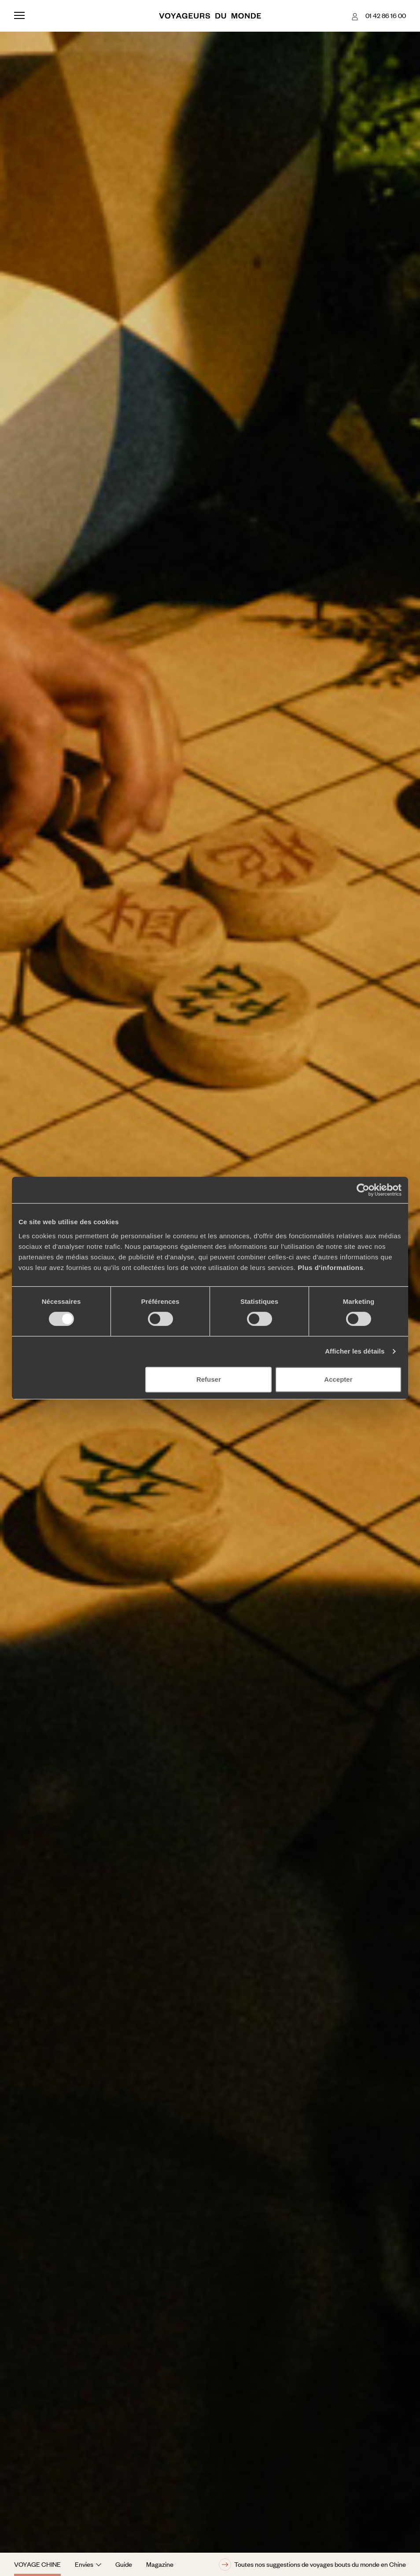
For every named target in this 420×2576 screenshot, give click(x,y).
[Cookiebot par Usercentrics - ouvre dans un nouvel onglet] (363, 1189)
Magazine (159, 2564)
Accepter (338, 1379)
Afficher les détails (354, 1351)
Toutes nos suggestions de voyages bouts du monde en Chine (312, 2564)
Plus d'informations (330, 1267)
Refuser (208, 1379)
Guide (123, 2564)
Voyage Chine (37, 2564)
